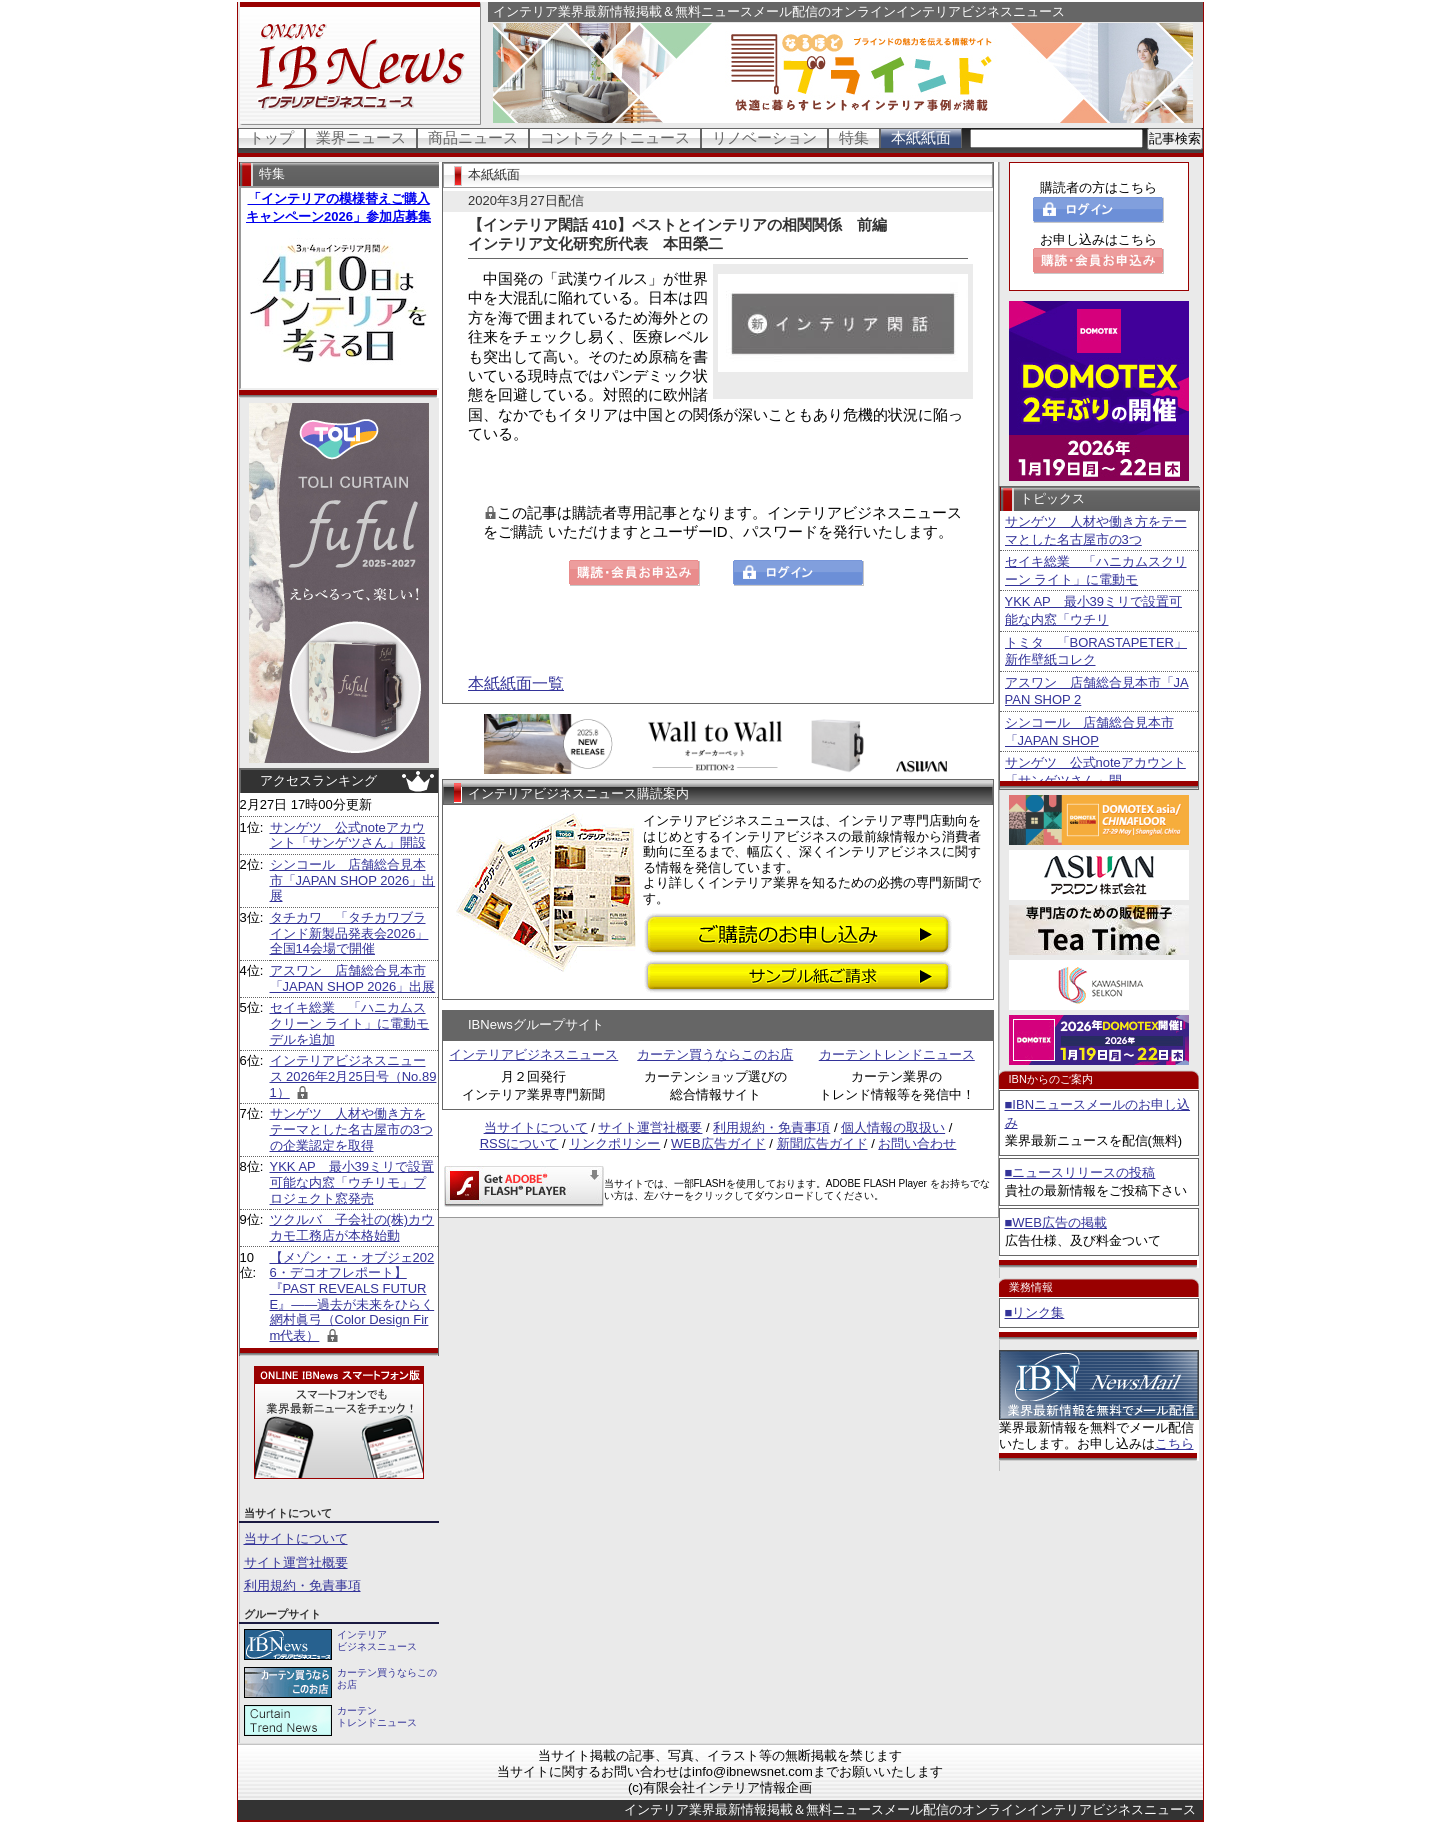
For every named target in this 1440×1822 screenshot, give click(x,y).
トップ (271, 137)
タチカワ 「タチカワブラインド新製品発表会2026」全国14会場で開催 (349, 933)
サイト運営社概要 (296, 1562)
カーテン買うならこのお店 (715, 1054)
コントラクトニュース (615, 137)
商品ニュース (473, 137)
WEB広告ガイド (718, 1143)
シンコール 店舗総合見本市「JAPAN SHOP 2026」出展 (353, 880)
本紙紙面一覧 (516, 683)
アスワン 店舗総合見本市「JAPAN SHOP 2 (1097, 691)
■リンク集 (1035, 1312)
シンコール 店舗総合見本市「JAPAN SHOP (1089, 731)
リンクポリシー (614, 1143)
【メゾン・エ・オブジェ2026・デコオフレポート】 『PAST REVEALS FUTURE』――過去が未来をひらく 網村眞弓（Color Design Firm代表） (352, 1296)
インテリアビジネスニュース (533, 1054)
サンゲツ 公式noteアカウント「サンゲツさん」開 (1095, 771)
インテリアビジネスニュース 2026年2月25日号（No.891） (353, 1076)
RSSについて (519, 1143)
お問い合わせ (917, 1143)
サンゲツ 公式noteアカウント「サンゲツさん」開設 (348, 835)
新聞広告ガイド (822, 1143)
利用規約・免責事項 (302, 1585)
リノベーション (764, 137)
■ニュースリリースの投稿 (1080, 1172)
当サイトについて (296, 1538)
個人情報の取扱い (893, 1127)
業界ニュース (361, 137)
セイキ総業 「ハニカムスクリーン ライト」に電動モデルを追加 (350, 1023)
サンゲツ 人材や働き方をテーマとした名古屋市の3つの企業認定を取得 (351, 1129)
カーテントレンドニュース (897, 1054)
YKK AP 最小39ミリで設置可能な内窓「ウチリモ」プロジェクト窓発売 (352, 1182)
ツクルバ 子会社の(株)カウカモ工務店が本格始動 (352, 1227)
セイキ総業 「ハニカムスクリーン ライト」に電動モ (1096, 570)
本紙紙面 (921, 137)
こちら (1174, 1443)
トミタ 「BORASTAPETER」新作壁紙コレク (1096, 651)
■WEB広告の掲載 (1056, 1222)
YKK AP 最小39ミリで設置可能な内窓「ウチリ (1093, 610)
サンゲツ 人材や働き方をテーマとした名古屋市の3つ (1096, 530)
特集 (854, 137)
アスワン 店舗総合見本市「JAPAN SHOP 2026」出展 (353, 978)
